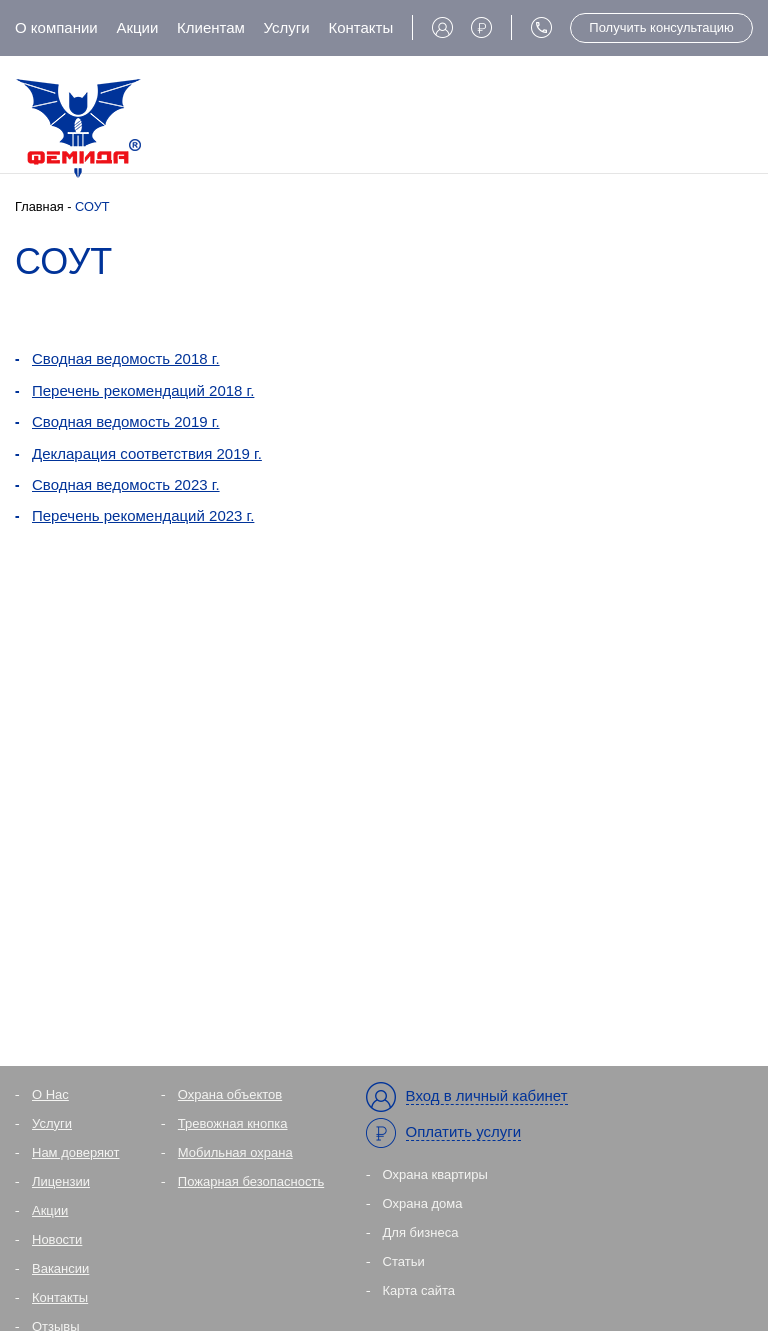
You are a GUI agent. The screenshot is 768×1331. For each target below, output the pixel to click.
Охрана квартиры (435, 1174)
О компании (56, 27)
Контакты (360, 27)
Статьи (404, 1261)
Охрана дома (423, 1203)
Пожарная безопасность (251, 1181)
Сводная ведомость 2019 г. (126, 421)
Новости (57, 1239)
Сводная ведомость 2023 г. (126, 484)
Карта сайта (419, 1290)
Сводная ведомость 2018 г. (126, 358)
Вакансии (60, 1268)
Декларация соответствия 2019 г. (147, 453)
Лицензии (61, 1181)
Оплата (481, 27)
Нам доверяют (76, 1152)
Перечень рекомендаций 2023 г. (143, 515)
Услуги (287, 27)
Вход (442, 27)
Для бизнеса (421, 1232)
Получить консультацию (661, 27)
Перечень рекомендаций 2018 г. (143, 390)
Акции (137, 27)
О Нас (50, 1094)
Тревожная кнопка (233, 1123)
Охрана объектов (230, 1094)
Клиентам (211, 27)
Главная (39, 206)
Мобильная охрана (235, 1152)
